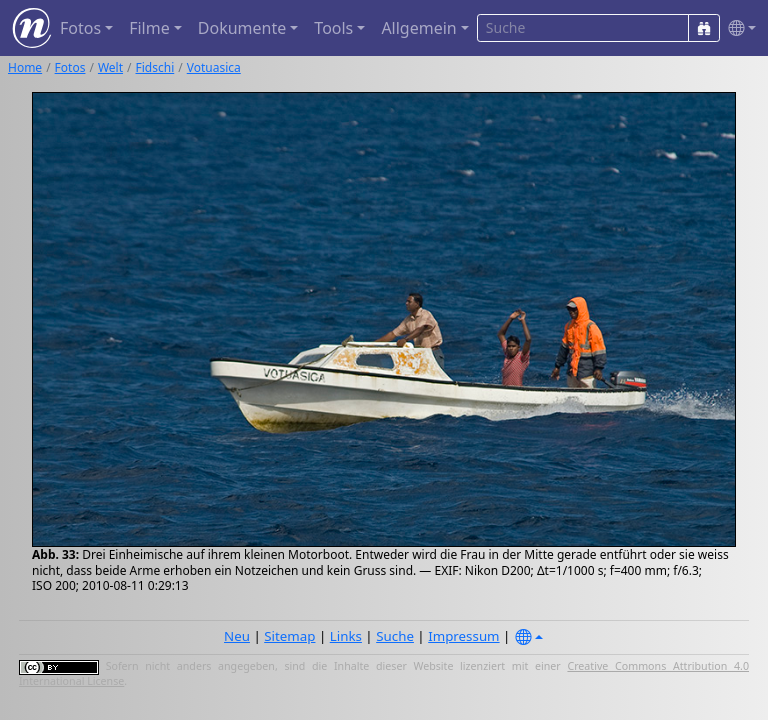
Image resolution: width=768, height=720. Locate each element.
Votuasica (214, 67)
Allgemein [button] (418, 28)
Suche (395, 636)
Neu (237, 636)
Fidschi (155, 67)
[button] (738, 28)
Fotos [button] (80, 28)
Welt (110, 67)
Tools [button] (333, 28)
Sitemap (289, 636)
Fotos (70, 67)
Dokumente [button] (242, 28)
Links (346, 636)
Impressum (463, 636)
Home (25, 67)
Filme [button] (149, 28)
